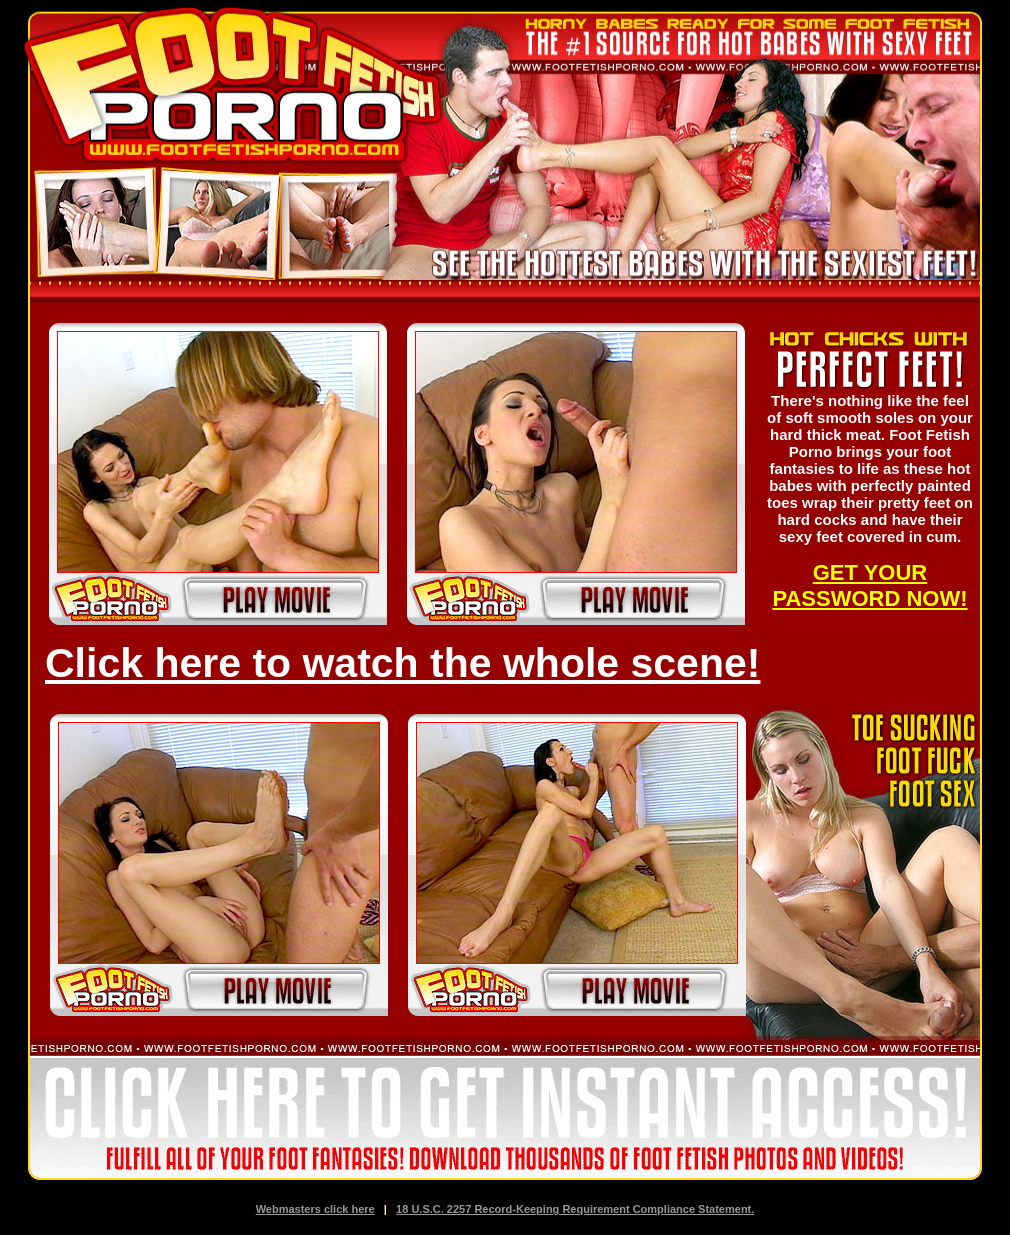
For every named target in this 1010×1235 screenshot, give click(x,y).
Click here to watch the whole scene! (402, 663)
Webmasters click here (315, 1209)
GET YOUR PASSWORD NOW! (869, 585)
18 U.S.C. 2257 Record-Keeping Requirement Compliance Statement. (575, 1209)
